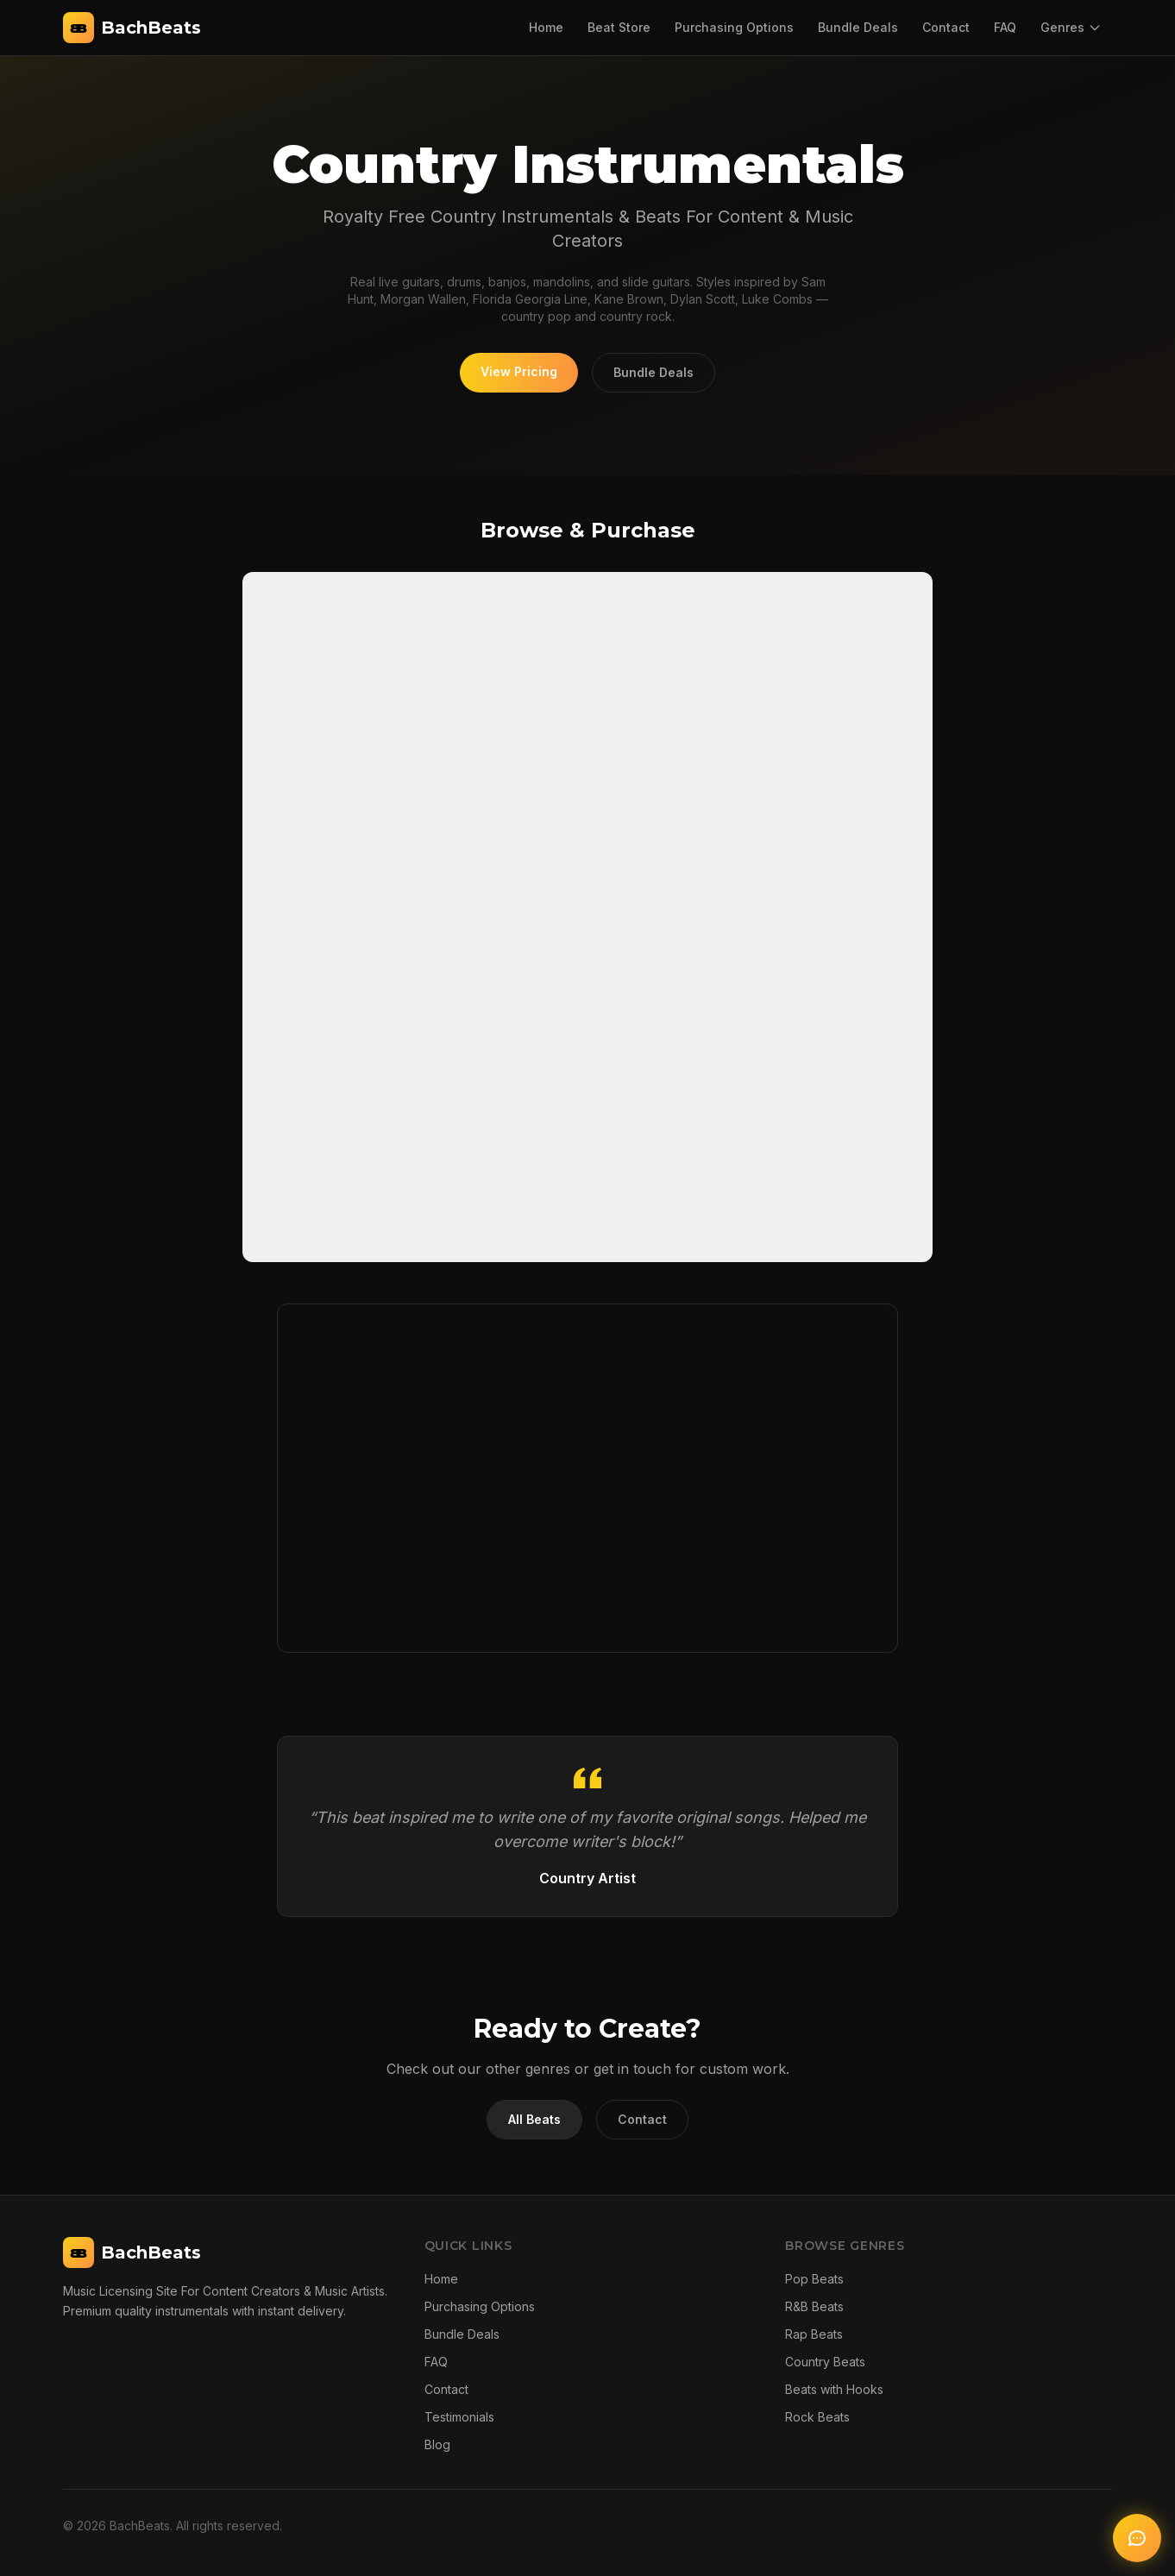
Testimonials (459, 2417)
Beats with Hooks (834, 2389)
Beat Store (619, 27)
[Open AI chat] (1137, 2538)
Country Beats (825, 2361)
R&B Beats (814, 2306)
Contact (946, 27)
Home (546, 27)
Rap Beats (814, 2334)
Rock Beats (817, 2417)
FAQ (1005, 27)
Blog (437, 2444)
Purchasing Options (734, 27)
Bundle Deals (858, 27)
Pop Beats (814, 2278)
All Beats (534, 2119)
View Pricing (519, 371)
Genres (1071, 27)
